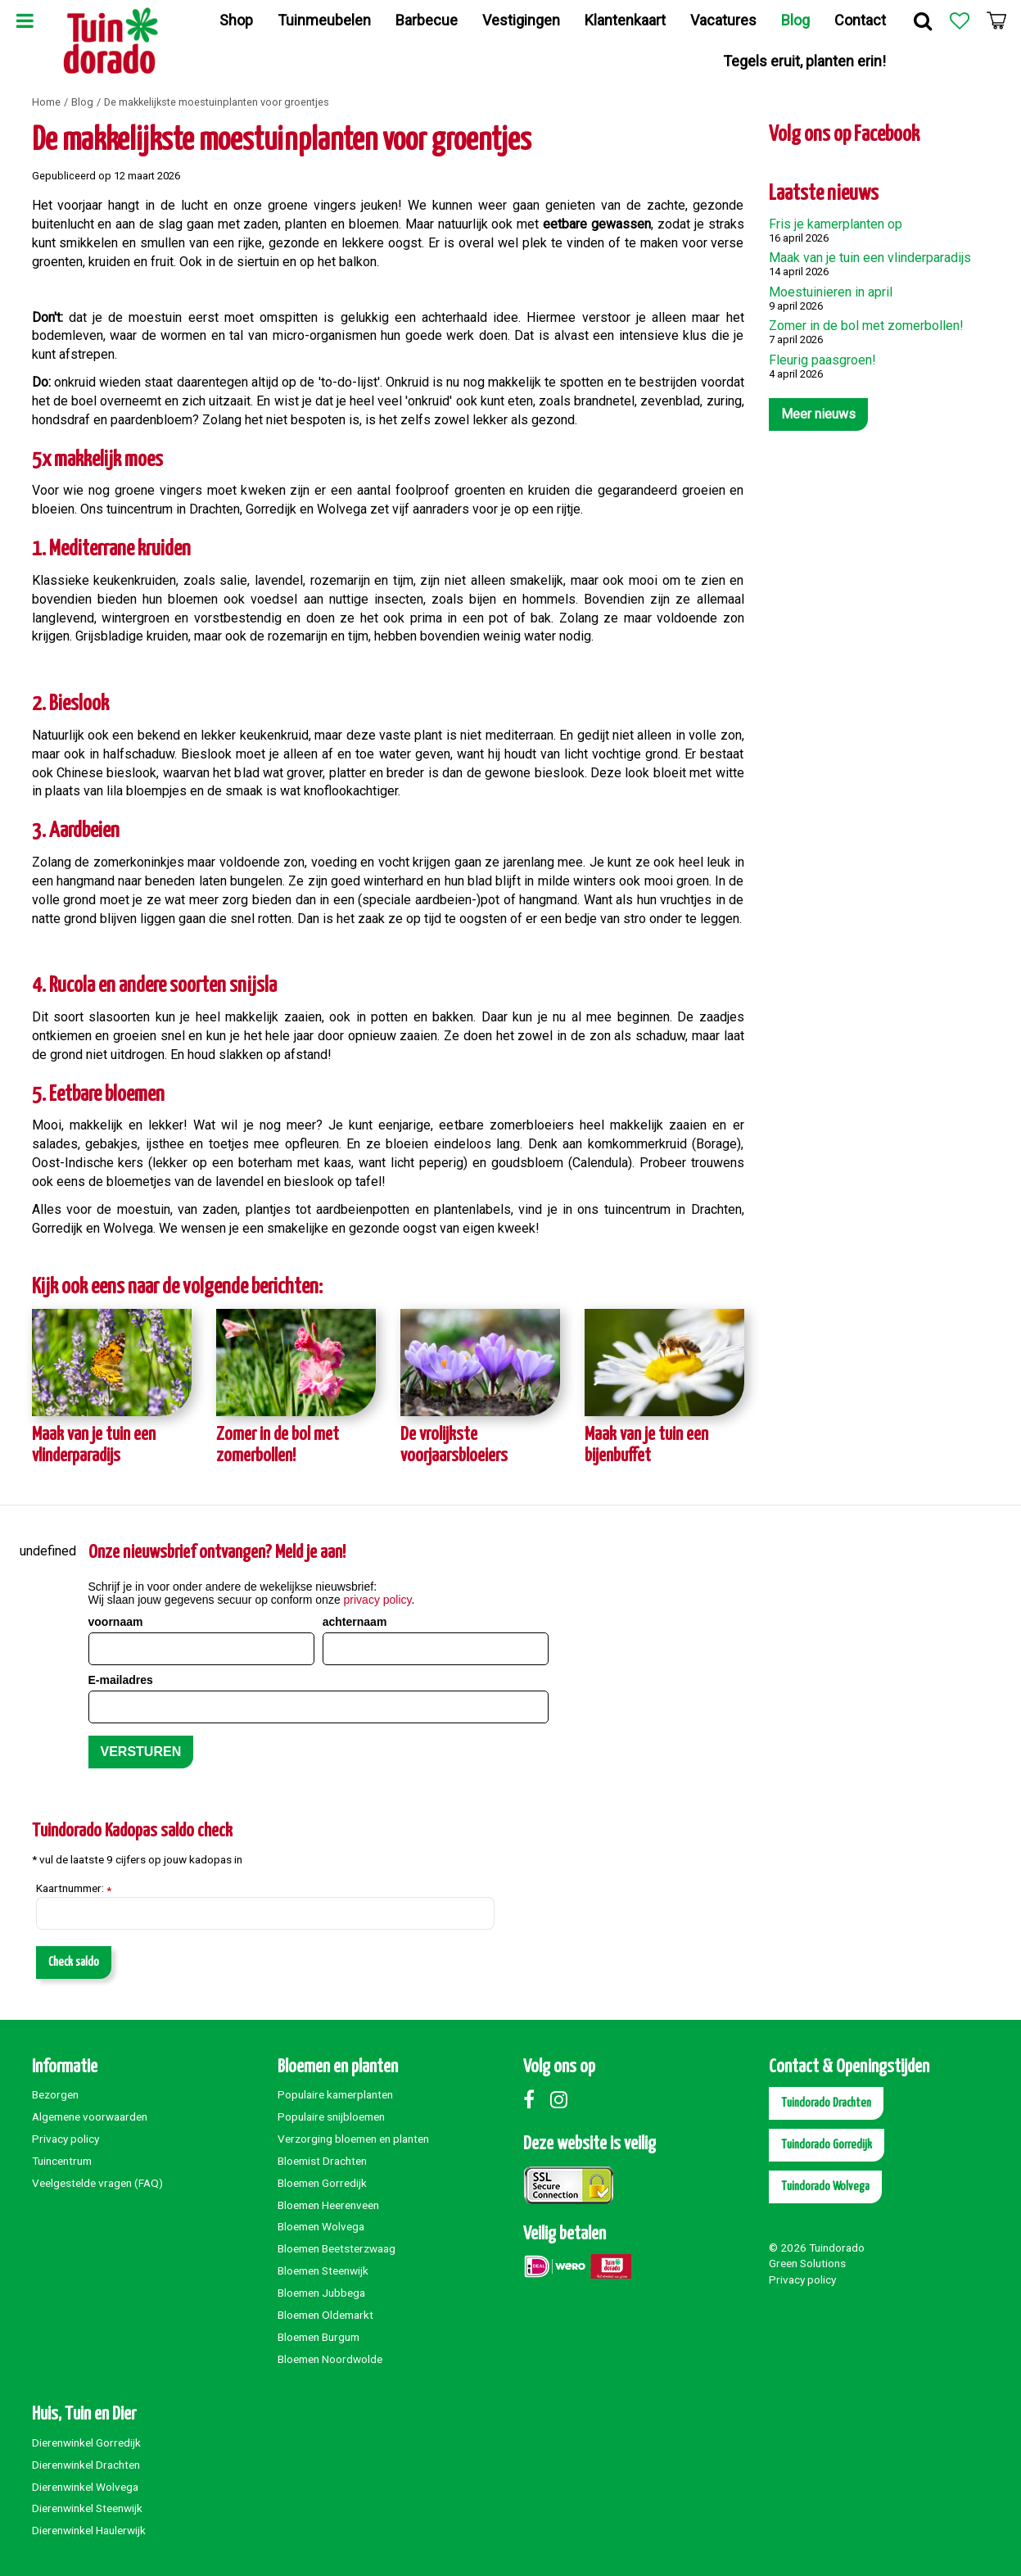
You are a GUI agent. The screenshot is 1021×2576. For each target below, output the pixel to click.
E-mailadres (120, 1679)
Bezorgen (55, 2094)
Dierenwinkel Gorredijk (86, 2442)
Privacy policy (65, 2138)
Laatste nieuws (824, 194)
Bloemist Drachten (322, 2160)
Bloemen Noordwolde (330, 2358)
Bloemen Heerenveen (328, 2205)
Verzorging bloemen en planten (353, 2138)
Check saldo (73, 1962)
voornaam (115, 1621)
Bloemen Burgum (318, 2336)
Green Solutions (807, 2263)
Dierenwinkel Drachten (86, 2464)
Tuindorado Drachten (826, 2103)
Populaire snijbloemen (331, 2116)
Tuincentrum (62, 2160)
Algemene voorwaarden (89, 2116)
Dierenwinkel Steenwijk (87, 2508)
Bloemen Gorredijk (322, 2182)
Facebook (535, 2099)
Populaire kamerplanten (335, 2094)
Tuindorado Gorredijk (826, 2145)
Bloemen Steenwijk (323, 2270)
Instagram (562, 2099)
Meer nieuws (818, 414)
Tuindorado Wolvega (825, 2186)
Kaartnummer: (73, 1888)
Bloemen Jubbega (321, 2292)
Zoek (922, 20)
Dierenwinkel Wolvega (85, 2486)
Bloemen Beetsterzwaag (336, 2248)
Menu (24, 20)
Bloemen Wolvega (321, 2226)
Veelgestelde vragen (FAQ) (97, 2182)
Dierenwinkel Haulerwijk (89, 2530)
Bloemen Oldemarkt (325, 2314)
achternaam (355, 1621)
